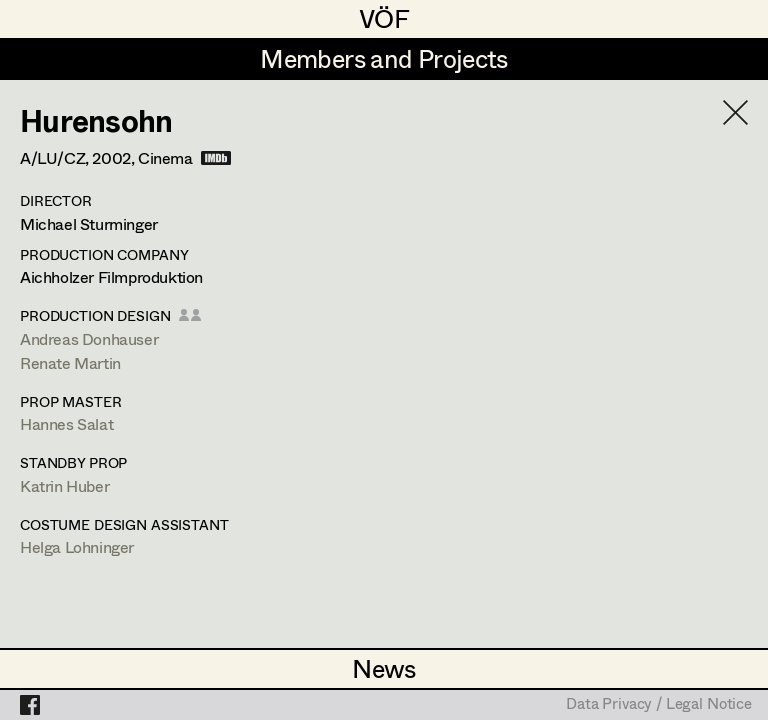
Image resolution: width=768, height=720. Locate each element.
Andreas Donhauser (89, 338)
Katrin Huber (64, 485)
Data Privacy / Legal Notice (659, 705)
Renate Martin (70, 362)
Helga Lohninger (77, 546)
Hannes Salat (66, 423)
